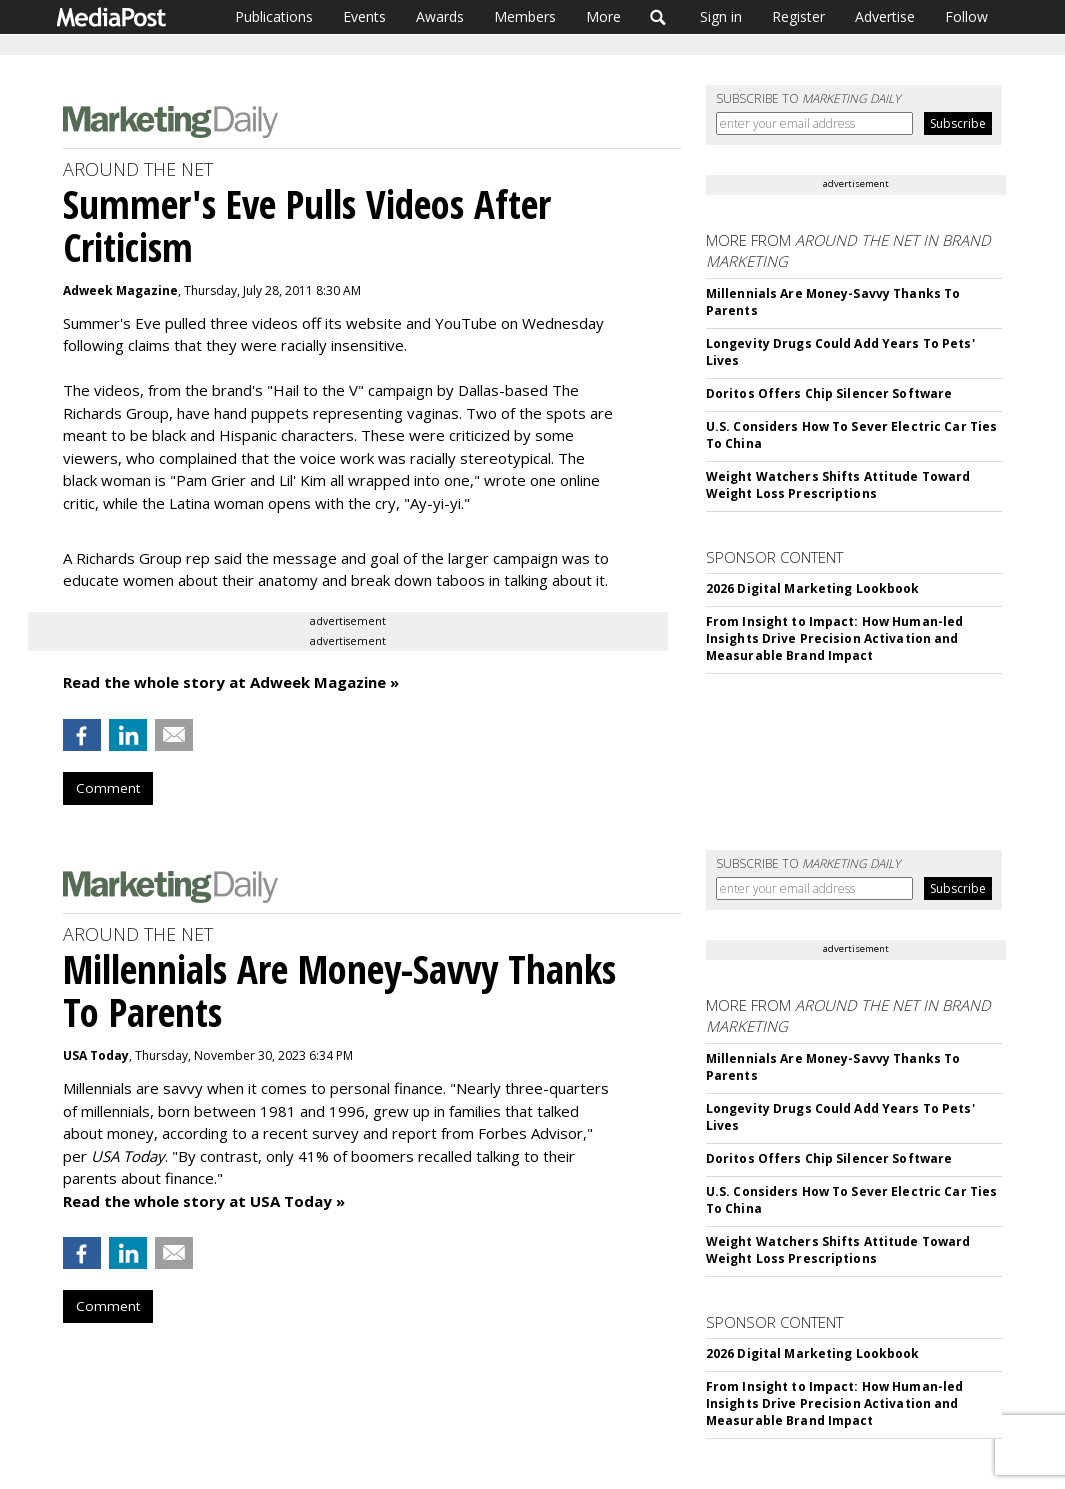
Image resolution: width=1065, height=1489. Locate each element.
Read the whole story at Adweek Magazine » (231, 682)
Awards (440, 16)
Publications (274, 16)
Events (364, 16)
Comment (108, 788)
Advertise (885, 16)
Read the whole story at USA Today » (204, 1201)
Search (658, 17)
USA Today (96, 1055)
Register (798, 16)
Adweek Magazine (120, 290)
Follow (966, 16)
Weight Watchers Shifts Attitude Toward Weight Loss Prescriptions (838, 485)
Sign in (721, 16)
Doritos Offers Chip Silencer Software (829, 393)
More (603, 16)
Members (525, 16)
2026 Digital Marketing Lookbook (813, 588)
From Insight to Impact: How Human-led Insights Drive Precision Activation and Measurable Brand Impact (834, 638)
